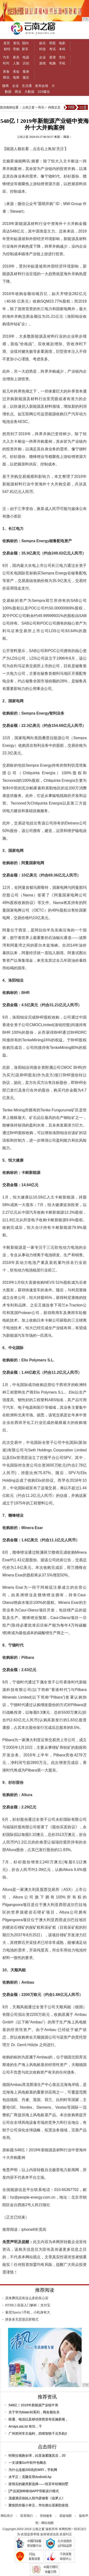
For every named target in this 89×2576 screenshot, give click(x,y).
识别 (26, 63)
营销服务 (46, 2516)
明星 (52, 43)
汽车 (6, 57)
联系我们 (26, 2516)
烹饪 (62, 57)
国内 (25, 43)
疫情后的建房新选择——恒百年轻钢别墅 (38, 2484)
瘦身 (26, 71)
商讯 (6, 77)
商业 (18, 92)
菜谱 (52, 57)
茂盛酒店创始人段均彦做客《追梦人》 (37, 2498)
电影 (62, 43)
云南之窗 (28, 107)
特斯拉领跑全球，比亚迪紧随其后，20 (37, 2455)
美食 (6, 71)
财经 (7, 49)
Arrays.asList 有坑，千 (25, 2426)
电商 (16, 77)
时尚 (6, 63)
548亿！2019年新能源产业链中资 (33, 2405)
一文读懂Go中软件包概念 (27, 2462)
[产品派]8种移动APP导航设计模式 (34, 2491)
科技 (42, 49)
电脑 (52, 63)
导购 (16, 49)
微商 (5, 86)
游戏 (42, 63)
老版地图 (65, 2516)
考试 (52, 49)
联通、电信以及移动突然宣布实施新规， (38, 2419)
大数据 (29, 92)
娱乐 (42, 43)
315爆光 (43, 92)
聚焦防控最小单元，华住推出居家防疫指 (38, 2505)
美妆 (16, 71)
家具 (16, 57)
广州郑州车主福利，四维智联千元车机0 (38, 2433)
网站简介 (7, 2516)
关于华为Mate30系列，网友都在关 (34, 2412)
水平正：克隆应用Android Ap (30, 2477)
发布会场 (41, 86)
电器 (26, 57)
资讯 (16, 43)
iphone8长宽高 (33, 2229)
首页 (6, 43)
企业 (42, 57)
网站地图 (47, 2523)
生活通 (27, 86)
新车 (25, 49)
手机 (62, 63)
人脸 (16, 63)
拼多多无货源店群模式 (21, 2319)
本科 (62, 49)
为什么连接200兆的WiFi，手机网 (33, 2470)
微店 (26, 77)
